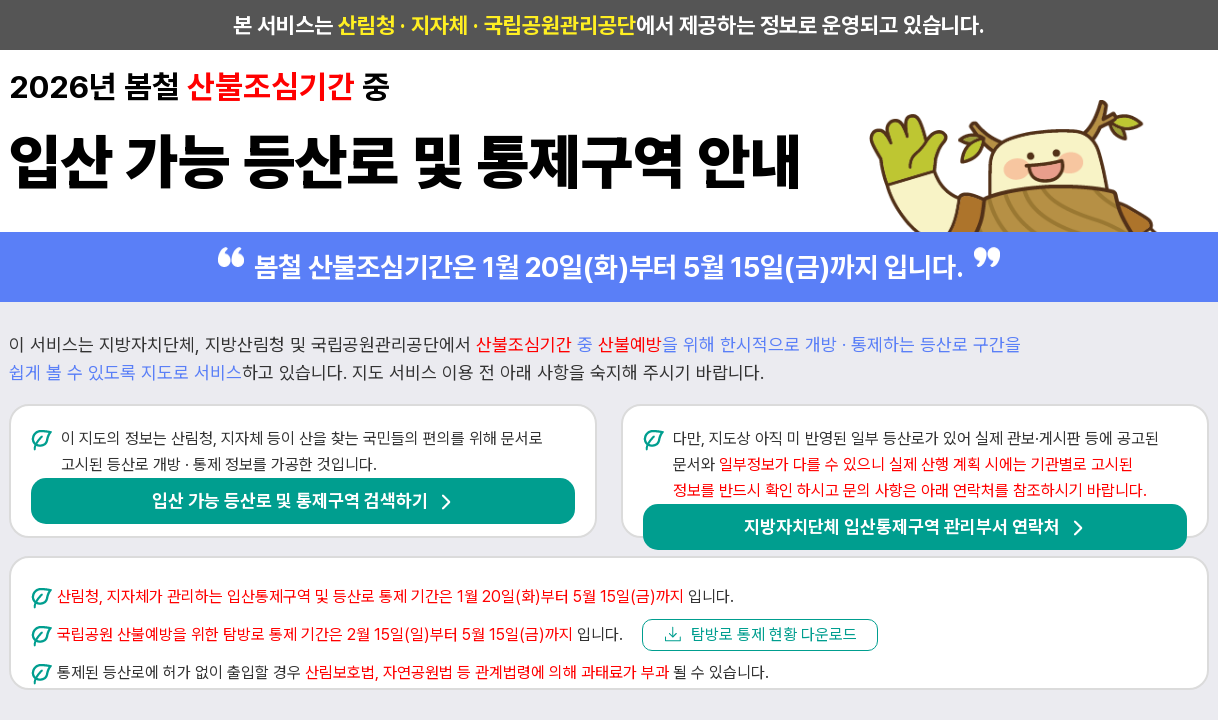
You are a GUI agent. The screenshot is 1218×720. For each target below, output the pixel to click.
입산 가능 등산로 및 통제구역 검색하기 (290, 500)
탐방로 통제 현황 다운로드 (774, 634)
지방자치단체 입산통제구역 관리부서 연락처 (902, 526)
